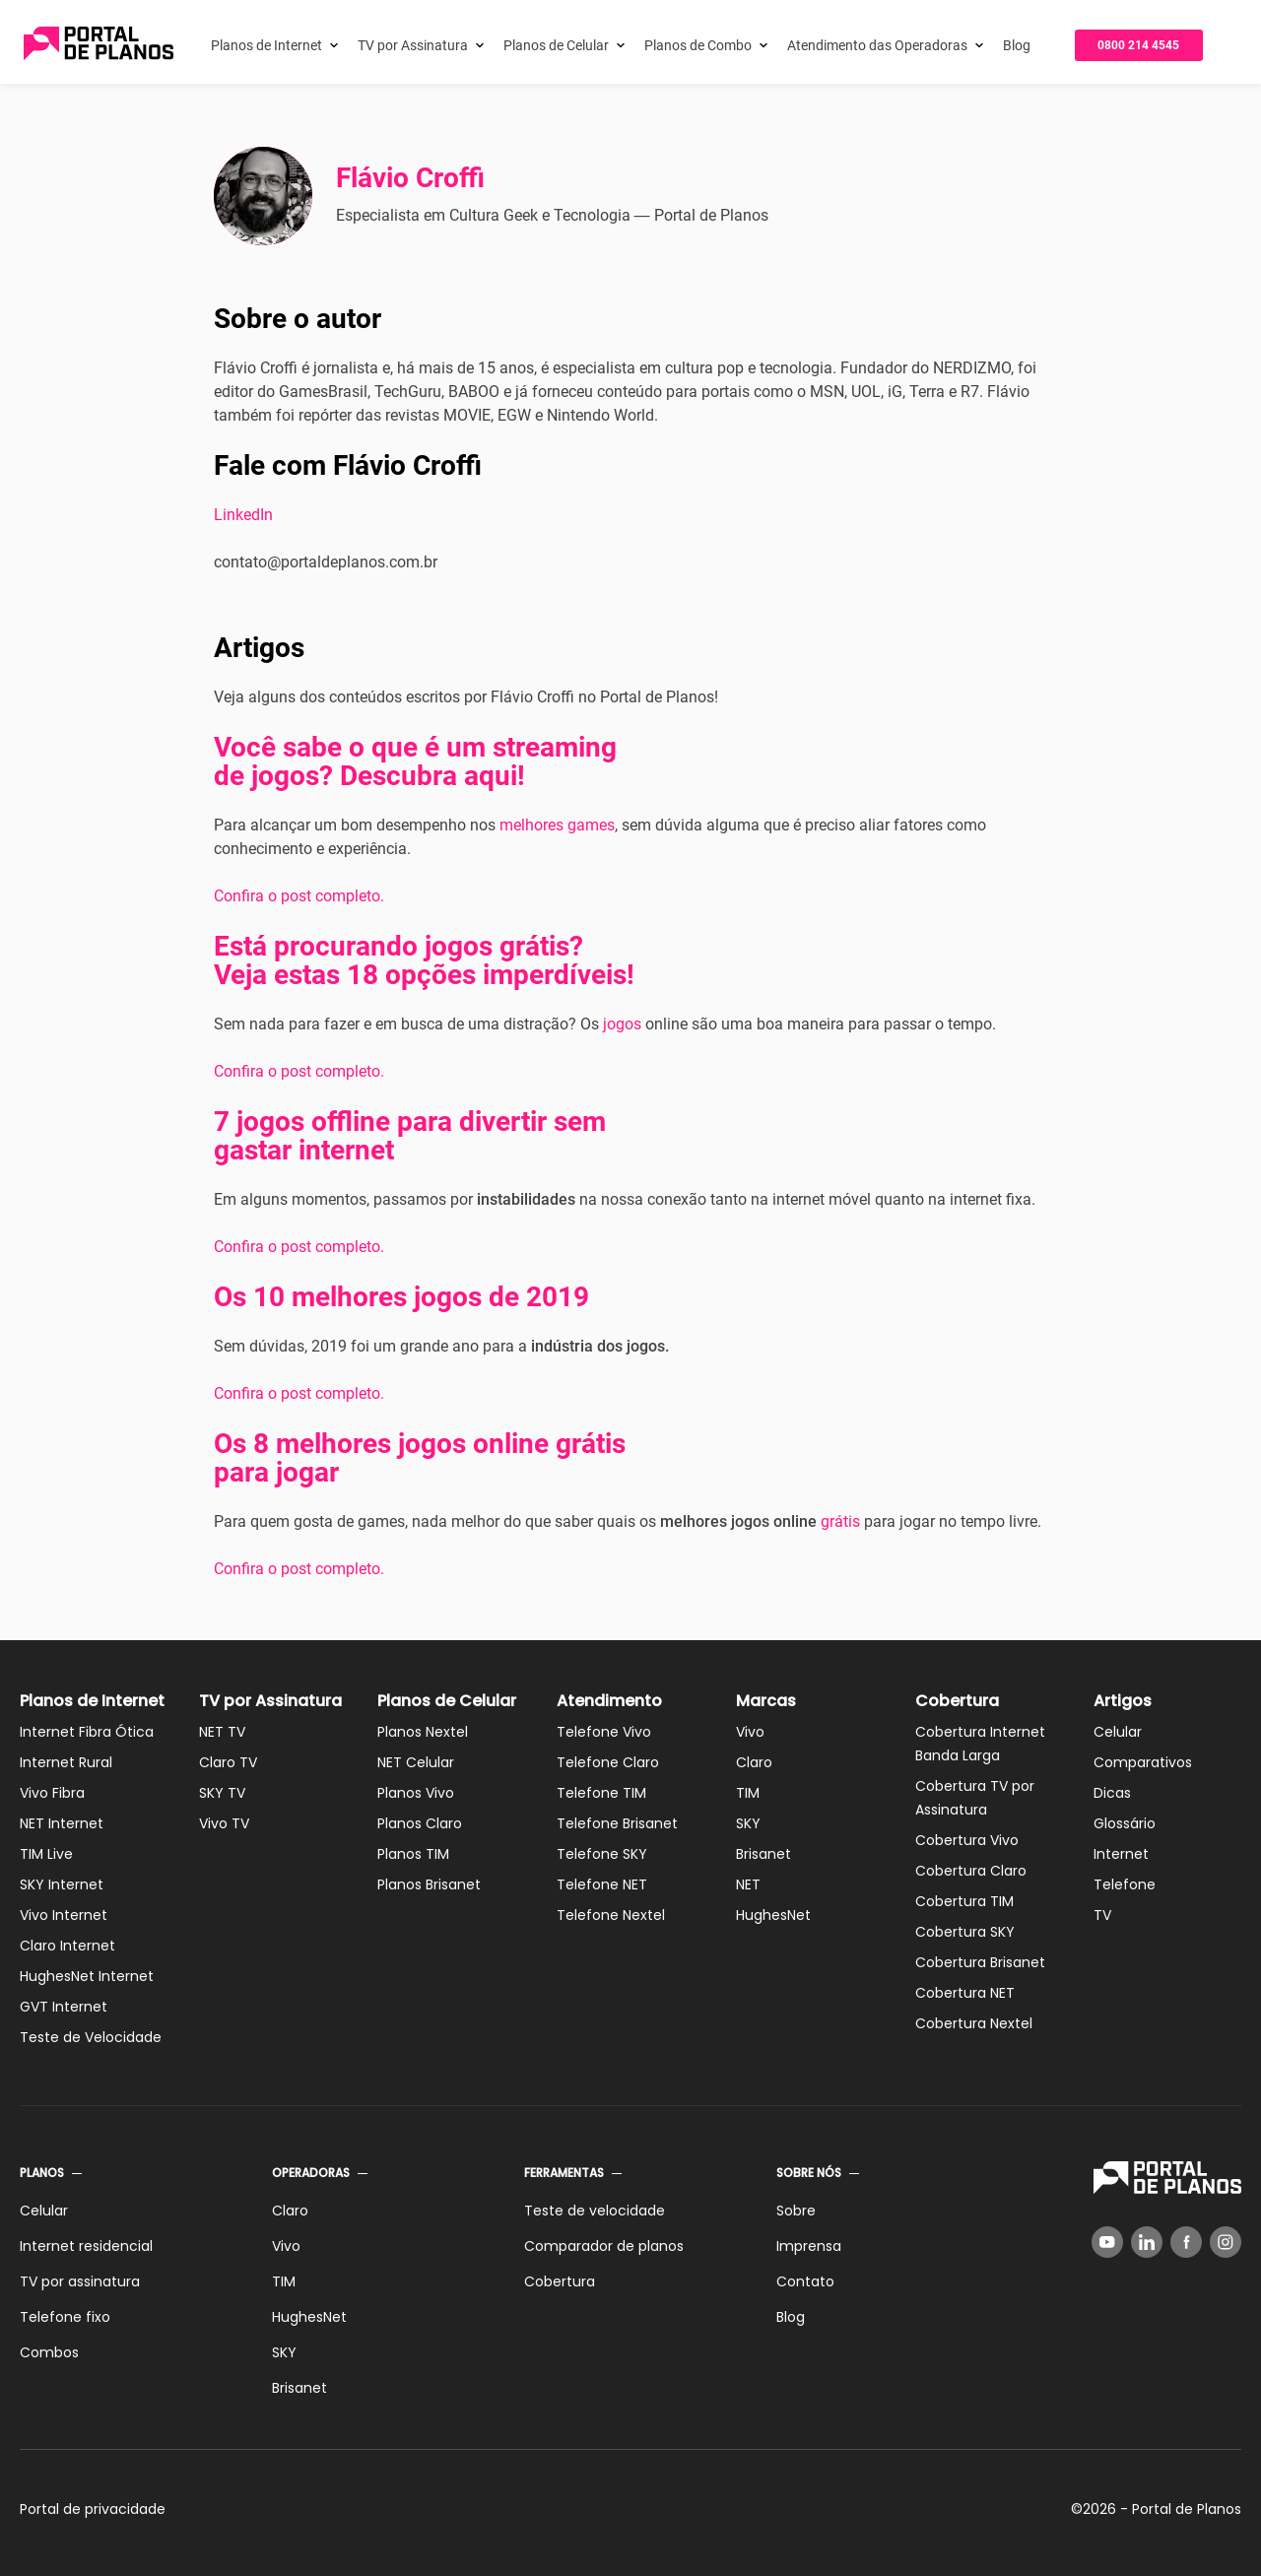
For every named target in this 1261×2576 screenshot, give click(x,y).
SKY (748, 1823)
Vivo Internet (63, 1915)
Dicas (1112, 1793)
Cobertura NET (965, 1993)
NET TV (222, 1732)
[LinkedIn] (1146, 2242)
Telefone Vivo (604, 1732)
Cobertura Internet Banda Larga (980, 1743)
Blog (1016, 45)
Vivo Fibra (52, 1793)
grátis (840, 1521)
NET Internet (61, 1823)
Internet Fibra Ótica (87, 1732)
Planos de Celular (556, 45)
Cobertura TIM (964, 1901)
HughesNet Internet (87, 1976)
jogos (622, 1024)
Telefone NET (602, 1884)
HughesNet (773, 1915)
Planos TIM (413, 1854)
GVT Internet (63, 2006)
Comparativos (1143, 1762)
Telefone (1125, 1884)
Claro (754, 1762)
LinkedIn (243, 514)
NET (748, 1884)
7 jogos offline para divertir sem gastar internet (410, 1135)
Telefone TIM (601, 1793)
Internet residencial (86, 2246)
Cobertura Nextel (973, 2023)
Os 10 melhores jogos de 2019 (401, 1297)
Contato (805, 2281)
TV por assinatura (80, 2281)
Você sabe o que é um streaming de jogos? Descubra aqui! (415, 761)
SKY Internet (61, 1884)
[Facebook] (1186, 2242)
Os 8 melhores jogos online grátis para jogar (420, 1457)
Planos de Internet (266, 45)
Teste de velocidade (594, 2210)
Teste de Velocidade (91, 2037)
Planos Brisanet (429, 1884)
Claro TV (228, 1762)
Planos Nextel (422, 1732)
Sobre (796, 2210)
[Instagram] (1225, 2242)
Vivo (750, 1732)
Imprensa (808, 2246)
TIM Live (46, 1854)
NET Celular (415, 1762)
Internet (1121, 1854)
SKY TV (222, 1793)
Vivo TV (224, 1823)
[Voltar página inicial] (98, 45)
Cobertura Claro (971, 1871)
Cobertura (957, 1700)
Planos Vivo (415, 1793)
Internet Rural (66, 1762)
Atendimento (609, 1700)
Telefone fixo (65, 2317)
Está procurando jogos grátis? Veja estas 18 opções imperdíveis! (424, 960)
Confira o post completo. (299, 896)
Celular (1118, 1732)
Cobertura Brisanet (980, 1962)
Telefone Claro (608, 1762)
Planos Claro (419, 1823)
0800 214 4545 (1138, 45)
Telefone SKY (602, 1854)
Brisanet (763, 1854)
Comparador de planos (604, 2246)
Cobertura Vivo (967, 1840)
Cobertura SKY (965, 1932)
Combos (49, 2352)
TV (1102, 1915)
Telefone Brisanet (617, 1823)
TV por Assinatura (413, 45)
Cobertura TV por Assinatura (974, 1797)
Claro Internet (67, 1945)
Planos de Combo (698, 45)
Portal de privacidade (93, 2509)
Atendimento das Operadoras (877, 45)
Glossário (1125, 1823)
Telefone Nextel (611, 1915)
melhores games (557, 825)
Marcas (766, 1700)
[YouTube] (1107, 2242)
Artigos (1123, 1700)
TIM (748, 1793)
